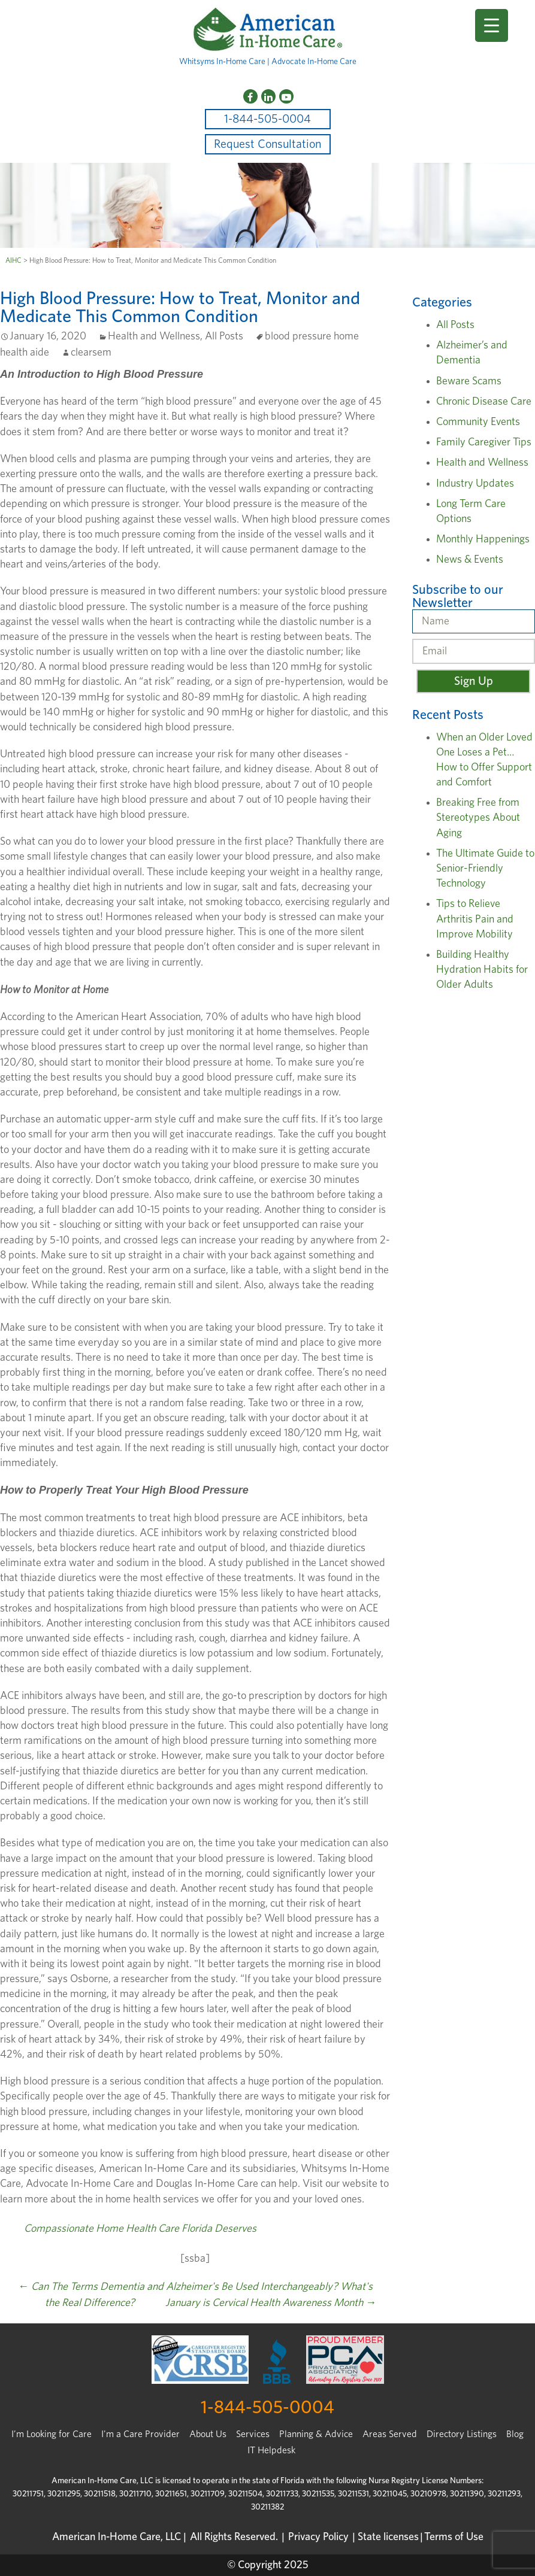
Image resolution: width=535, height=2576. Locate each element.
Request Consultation (267, 144)
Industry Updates (475, 483)
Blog (515, 2434)
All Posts (224, 336)
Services (253, 2434)
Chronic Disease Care (483, 401)
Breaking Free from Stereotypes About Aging (478, 817)
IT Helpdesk (271, 2450)
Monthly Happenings (483, 539)
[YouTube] (286, 96)
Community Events (478, 422)
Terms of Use (453, 2537)
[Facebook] (250, 96)
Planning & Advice (316, 2434)
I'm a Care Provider (140, 2434)
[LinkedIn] (268, 96)
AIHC (13, 260)
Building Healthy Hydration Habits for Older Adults (482, 969)
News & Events (469, 559)
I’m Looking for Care (51, 2434)
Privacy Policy (318, 2537)
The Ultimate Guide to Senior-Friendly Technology (485, 868)
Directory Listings (462, 2434)
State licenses (388, 2537)
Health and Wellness (154, 336)
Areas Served (389, 2434)
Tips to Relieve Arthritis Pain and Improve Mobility (474, 919)
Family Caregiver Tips (483, 442)
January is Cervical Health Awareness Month (270, 2303)
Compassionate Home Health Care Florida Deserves (140, 2228)
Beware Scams (468, 381)
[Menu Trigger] (491, 25)
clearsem (91, 352)
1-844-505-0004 (267, 119)
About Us (207, 2434)
